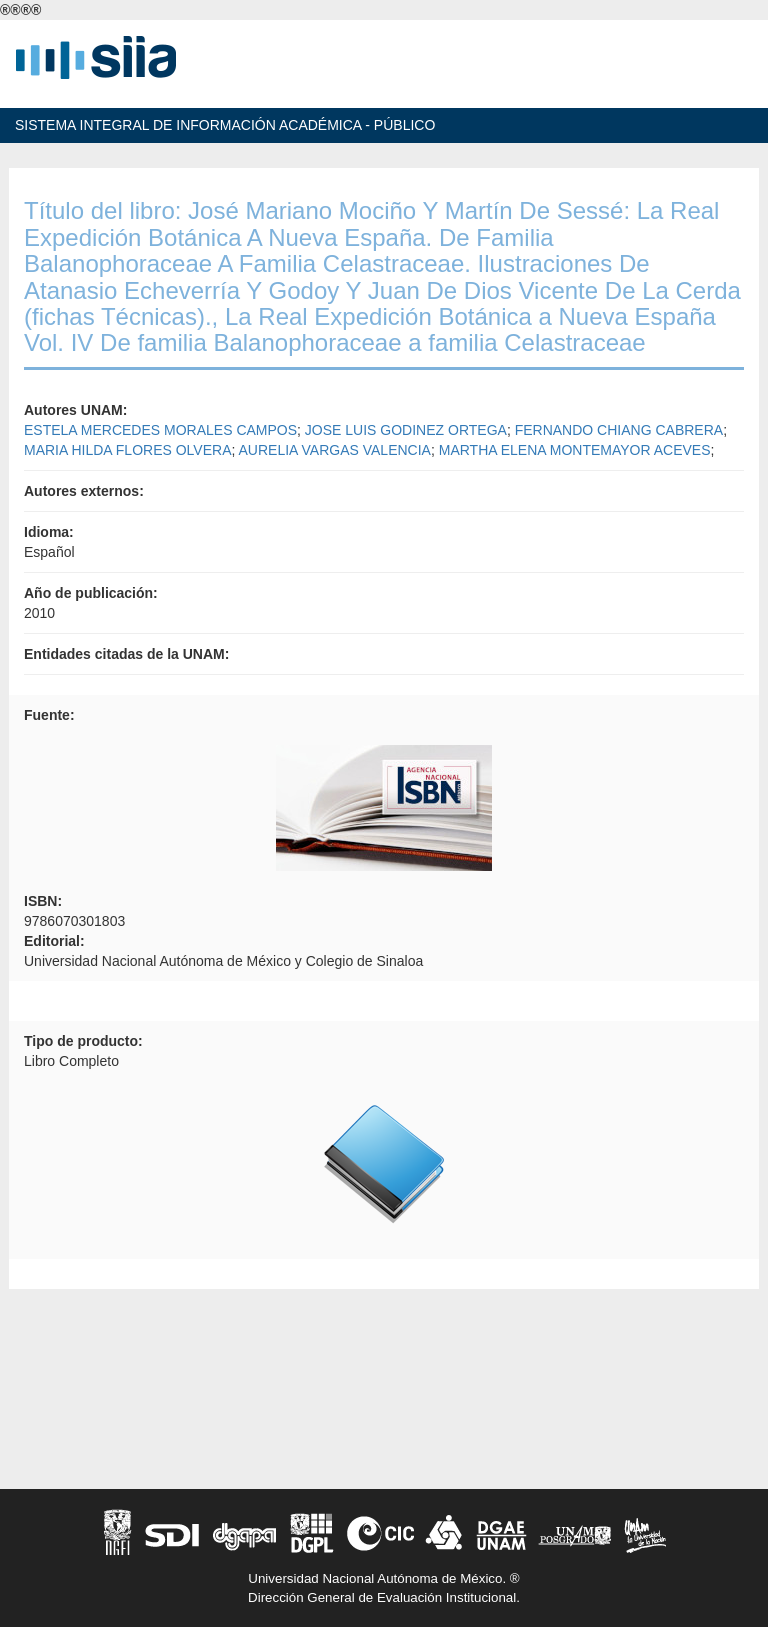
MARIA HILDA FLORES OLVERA (127, 450)
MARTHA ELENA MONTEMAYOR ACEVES (575, 450)
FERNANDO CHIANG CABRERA (619, 430)
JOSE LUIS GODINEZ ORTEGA (406, 430)
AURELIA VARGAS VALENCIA (335, 450)
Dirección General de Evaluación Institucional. (384, 1597)
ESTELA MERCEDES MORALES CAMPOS (160, 430)
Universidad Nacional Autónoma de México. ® (383, 1578)
